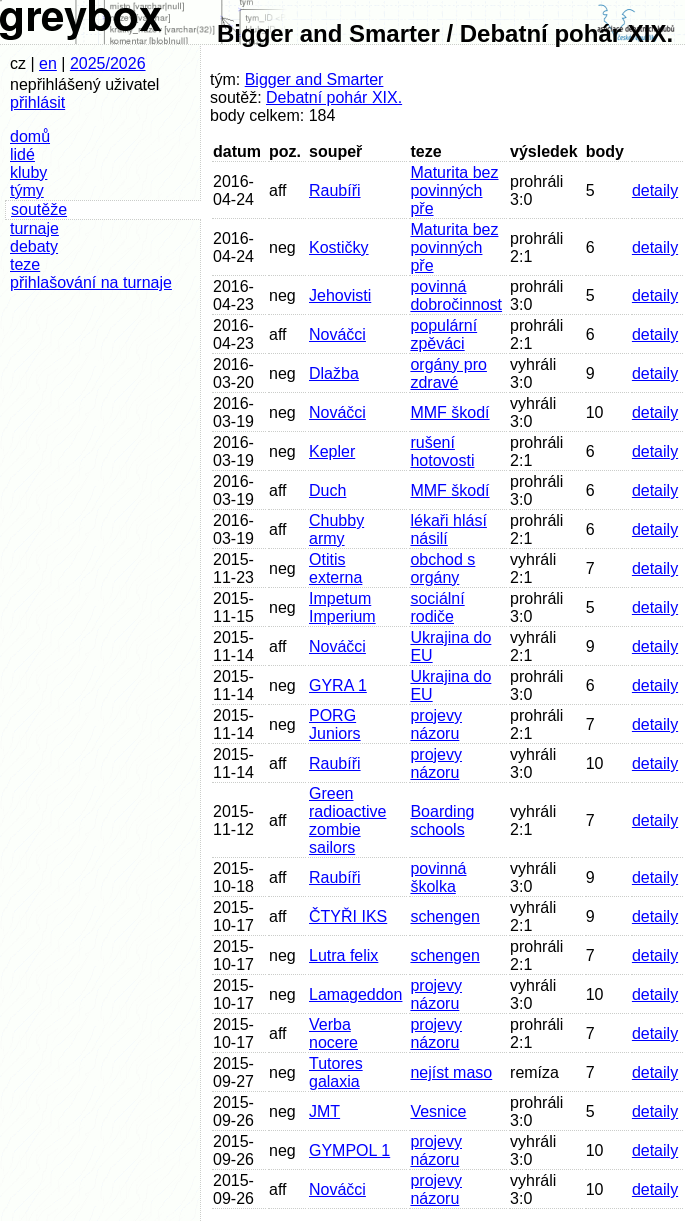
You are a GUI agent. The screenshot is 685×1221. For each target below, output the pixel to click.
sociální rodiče (437, 607)
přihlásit (37, 102)
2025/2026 (108, 63)
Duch (327, 490)
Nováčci (337, 334)
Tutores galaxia (336, 1072)
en (48, 63)
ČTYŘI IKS (348, 916)
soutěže (39, 209)
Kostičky (339, 247)
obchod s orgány (442, 568)
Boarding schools (442, 820)
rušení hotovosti (442, 451)
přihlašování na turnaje (91, 282)
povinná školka (438, 877)
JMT (324, 1111)
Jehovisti (340, 295)
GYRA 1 (338, 685)
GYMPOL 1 (349, 1150)
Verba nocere (333, 1033)
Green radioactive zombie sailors (347, 820)
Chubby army (336, 529)
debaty (34, 246)
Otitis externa (335, 568)
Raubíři (335, 190)
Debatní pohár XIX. (334, 97)
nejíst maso (451, 1072)
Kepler (332, 451)
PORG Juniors (335, 724)
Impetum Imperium (342, 607)
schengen (444, 916)
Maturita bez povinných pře (454, 190)
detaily (655, 190)
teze (25, 264)
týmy (27, 190)
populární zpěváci (443, 334)
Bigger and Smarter (314, 79)
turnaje (34, 228)
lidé (22, 154)
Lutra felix (343, 955)
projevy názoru (436, 724)
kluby (28, 172)
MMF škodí (449, 412)
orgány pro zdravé (448, 373)
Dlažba (334, 373)
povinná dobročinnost (456, 295)
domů (30, 136)
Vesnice (438, 1111)
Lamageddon (355, 994)
